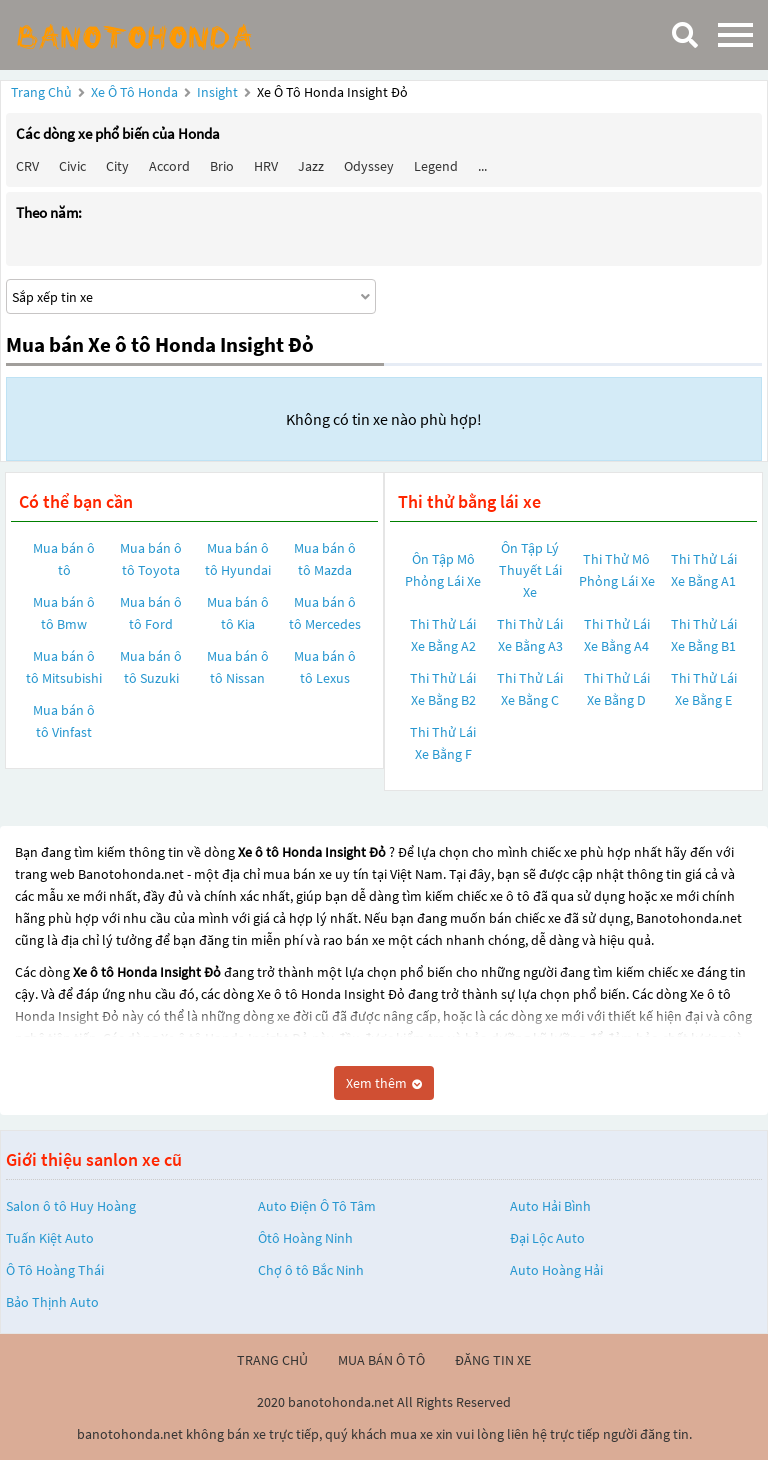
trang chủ (272, 1360)
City (117, 166)
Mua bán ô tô (64, 559)
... (482, 166)
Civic (72, 166)
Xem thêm (384, 1083)
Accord (169, 166)
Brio (222, 166)
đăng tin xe (493, 1360)
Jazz (311, 166)
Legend (436, 166)
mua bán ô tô (381, 1360)
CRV (27, 166)
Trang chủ (41, 92)
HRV (266, 166)
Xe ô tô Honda (134, 92)
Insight (219, 92)
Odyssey (369, 166)
